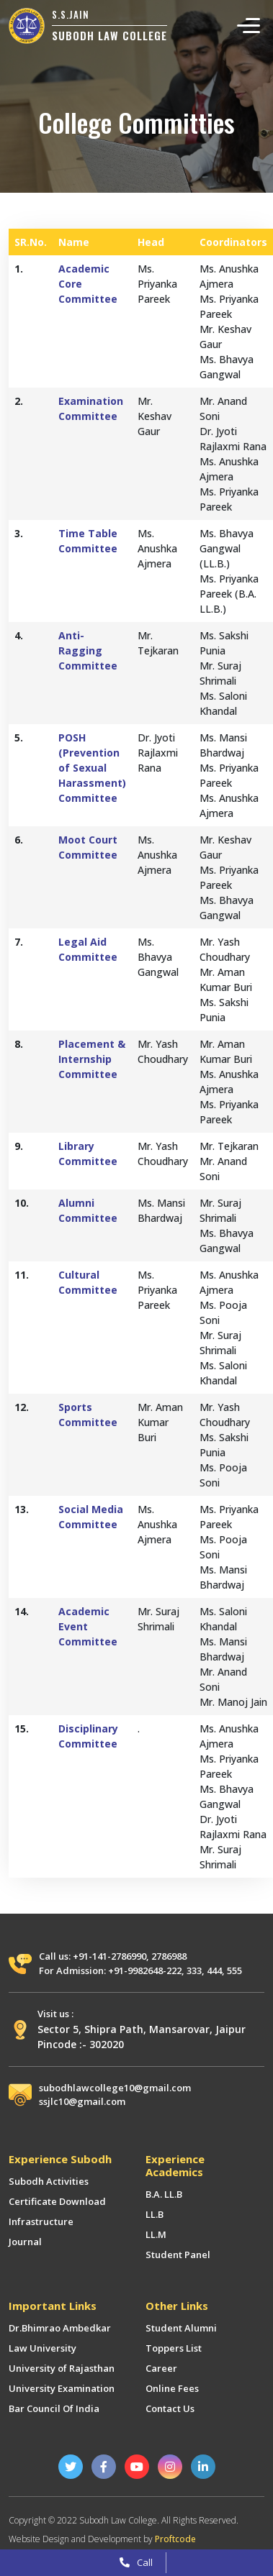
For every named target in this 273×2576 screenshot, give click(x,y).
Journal (25, 2241)
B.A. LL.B (164, 2194)
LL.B (155, 2214)
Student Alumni (181, 2327)
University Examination (62, 2388)
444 (214, 1970)
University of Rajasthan (62, 2368)
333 (194, 1970)
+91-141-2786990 (109, 1956)
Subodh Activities (49, 2181)
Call (136, 2562)
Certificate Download (57, 2201)
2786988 (169, 1956)
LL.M (156, 2234)
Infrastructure (41, 2221)
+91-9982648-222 (145, 1970)
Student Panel (178, 2254)
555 (234, 1970)
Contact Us (170, 2408)
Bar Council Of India (54, 2408)
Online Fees (172, 2388)
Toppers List (174, 2348)
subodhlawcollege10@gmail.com (115, 2087)
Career (161, 2368)
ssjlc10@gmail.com (82, 2101)
